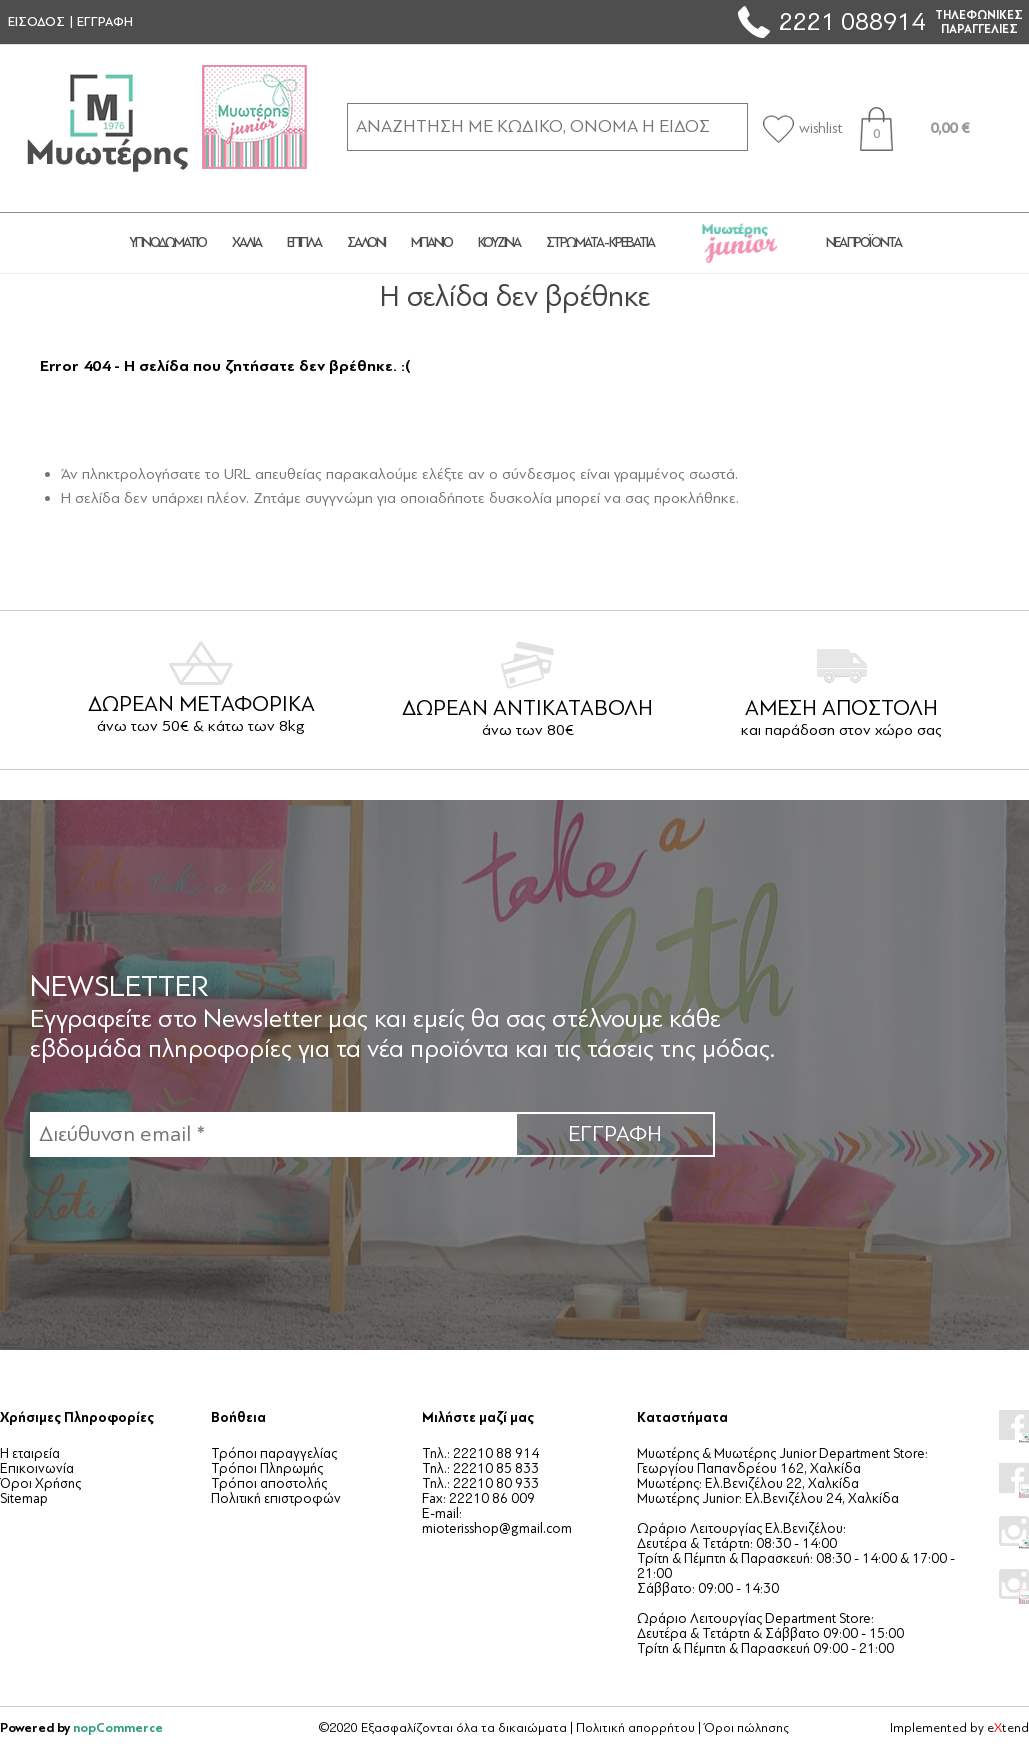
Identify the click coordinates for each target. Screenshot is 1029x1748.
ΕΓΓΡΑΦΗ (105, 22)
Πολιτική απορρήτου (635, 1728)
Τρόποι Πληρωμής (267, 1468)
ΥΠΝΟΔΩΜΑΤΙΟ (167, 242)
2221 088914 (852, 21)
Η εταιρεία (30, 1453)
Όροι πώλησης (746, 1728)
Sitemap (24, 1498)
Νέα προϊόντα (863, 242)
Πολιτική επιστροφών (276, 1498)
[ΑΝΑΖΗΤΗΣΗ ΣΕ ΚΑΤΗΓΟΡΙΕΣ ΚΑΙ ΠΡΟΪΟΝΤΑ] (547, 126)
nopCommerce (118, 1727)
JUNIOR (740, 243)
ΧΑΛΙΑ (246, 242)
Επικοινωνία (37, 1468)
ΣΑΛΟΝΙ (366, 242)
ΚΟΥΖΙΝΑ (499, 242)
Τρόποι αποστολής (269, 1483)
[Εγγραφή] (272, 1134)
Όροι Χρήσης (40, 1483)
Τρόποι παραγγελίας (274, 1453)
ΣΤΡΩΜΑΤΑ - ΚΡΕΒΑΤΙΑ (600, 242)
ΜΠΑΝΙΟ (431, 242)
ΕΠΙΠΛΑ (304, 242)
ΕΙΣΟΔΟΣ (36, 22)
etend (1008, 1728)
